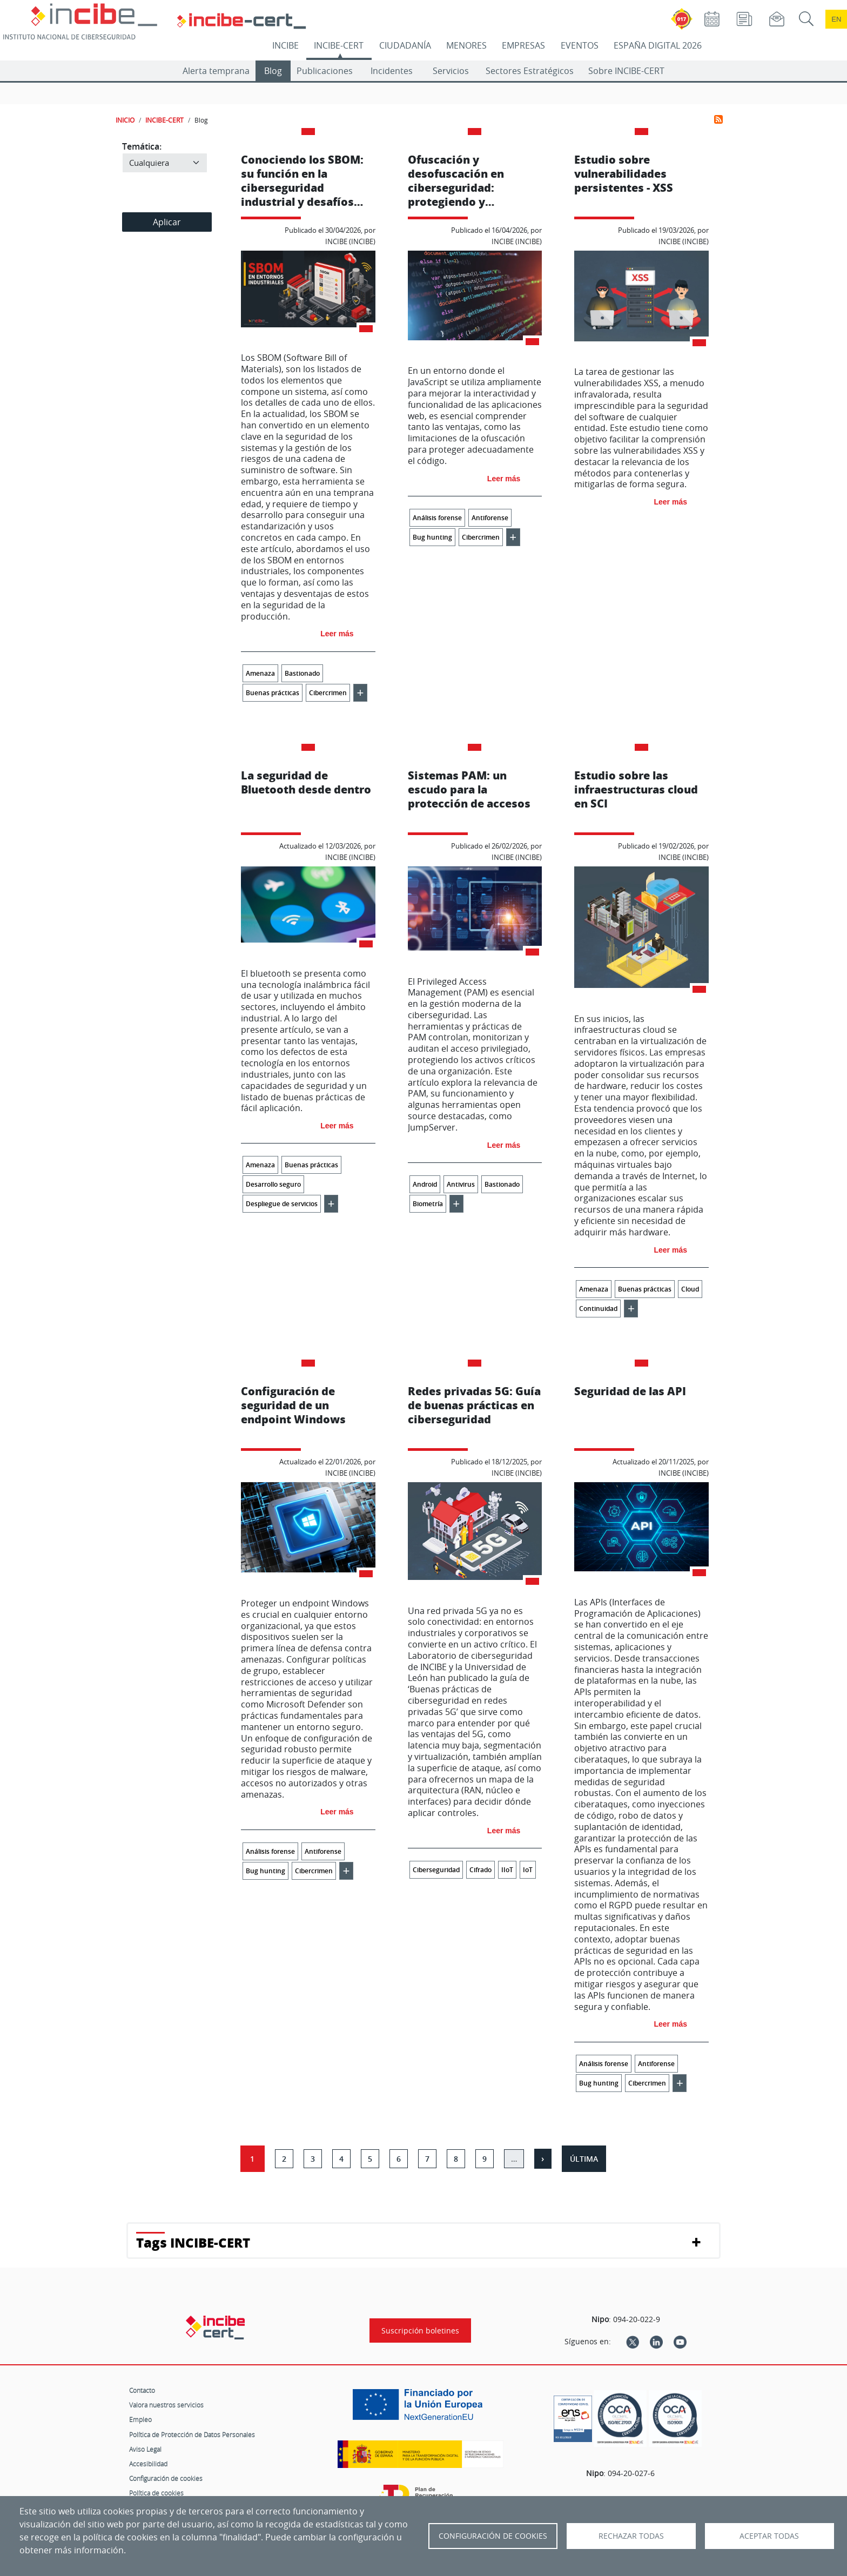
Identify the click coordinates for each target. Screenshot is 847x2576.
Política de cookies (156, 2492)
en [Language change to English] (836, 19)
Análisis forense (437, 517)
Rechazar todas (631, 2536)
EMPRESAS (523, 45)
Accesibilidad (148, 2463)
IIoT (507, 1869)
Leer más (336, 633)
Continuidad (598, 1308)
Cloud (690, 1289)
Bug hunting (432, 537)
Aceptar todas (769, 2536)
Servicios (451, 71)
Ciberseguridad (436, 1869)
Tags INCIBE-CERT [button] (193, 2242)
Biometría (428, 1203)
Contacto (142, 2390)
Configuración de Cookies (493, 2536)
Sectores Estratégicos (530, 71)
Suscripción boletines (420, 2330)
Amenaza (260, 673)
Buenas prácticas (272, 692)
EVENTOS (580, 45)
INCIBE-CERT (339, 45)
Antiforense (490, 517)
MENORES (466, 45)
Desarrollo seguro (273, 1184)
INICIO (125, 120)
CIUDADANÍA (405, 45)
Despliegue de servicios (282, 1203)
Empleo (140, 2419)
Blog (273, 71)
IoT (528, 1869)
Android (425, 1184)
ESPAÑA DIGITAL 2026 (658, 45)
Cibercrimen (328, 692)
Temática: (142, 146)
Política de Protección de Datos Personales (192, 2434)
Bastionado (302, 673)
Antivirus (461, 1184)
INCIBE (285, 45)
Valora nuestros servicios (166, 2404)
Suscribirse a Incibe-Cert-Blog (718, 119)
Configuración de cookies (166, 2478)
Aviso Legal (145, 2449)
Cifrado (480, 1869)
